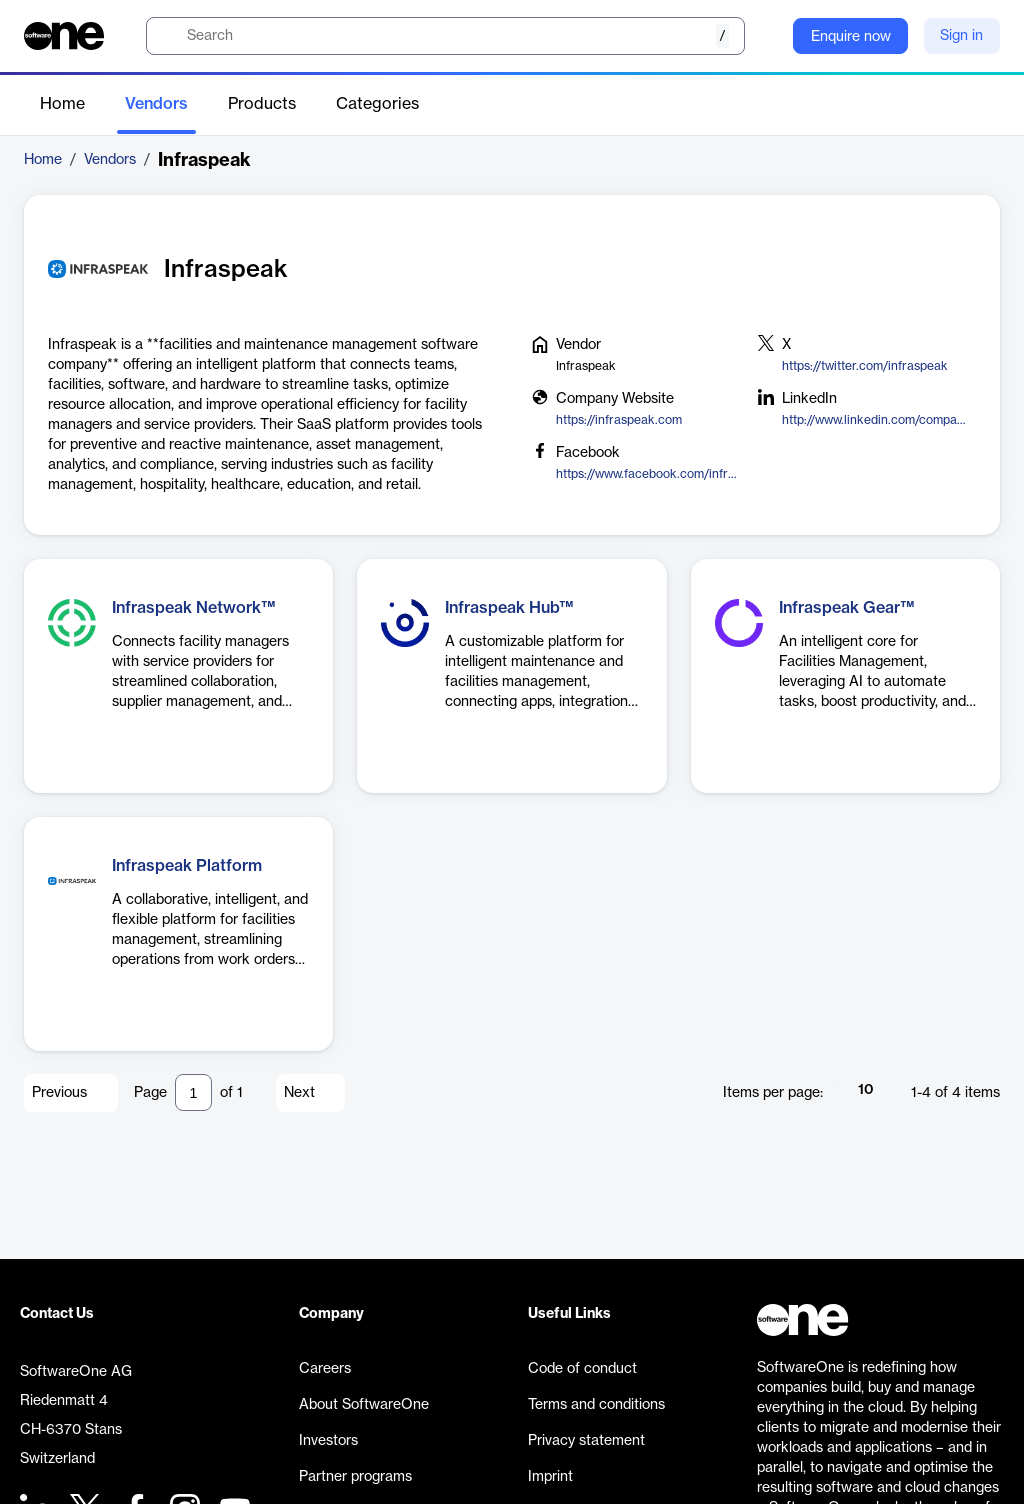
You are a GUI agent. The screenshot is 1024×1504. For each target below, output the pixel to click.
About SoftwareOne (364, 1405)
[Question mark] (765, 36)
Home (62, 104)
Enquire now (851, 37)
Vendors (156, 104)
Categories (377, 104)
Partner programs (355, 1477)
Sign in (961, 36)
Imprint (550, 1477)
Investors (328, 1441)
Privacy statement (586, 1441)
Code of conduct (582, 1369)
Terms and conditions (596, 1405)
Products (262, 104)
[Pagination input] (193, 1092)
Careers (325, 1369)
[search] (445, 36)
